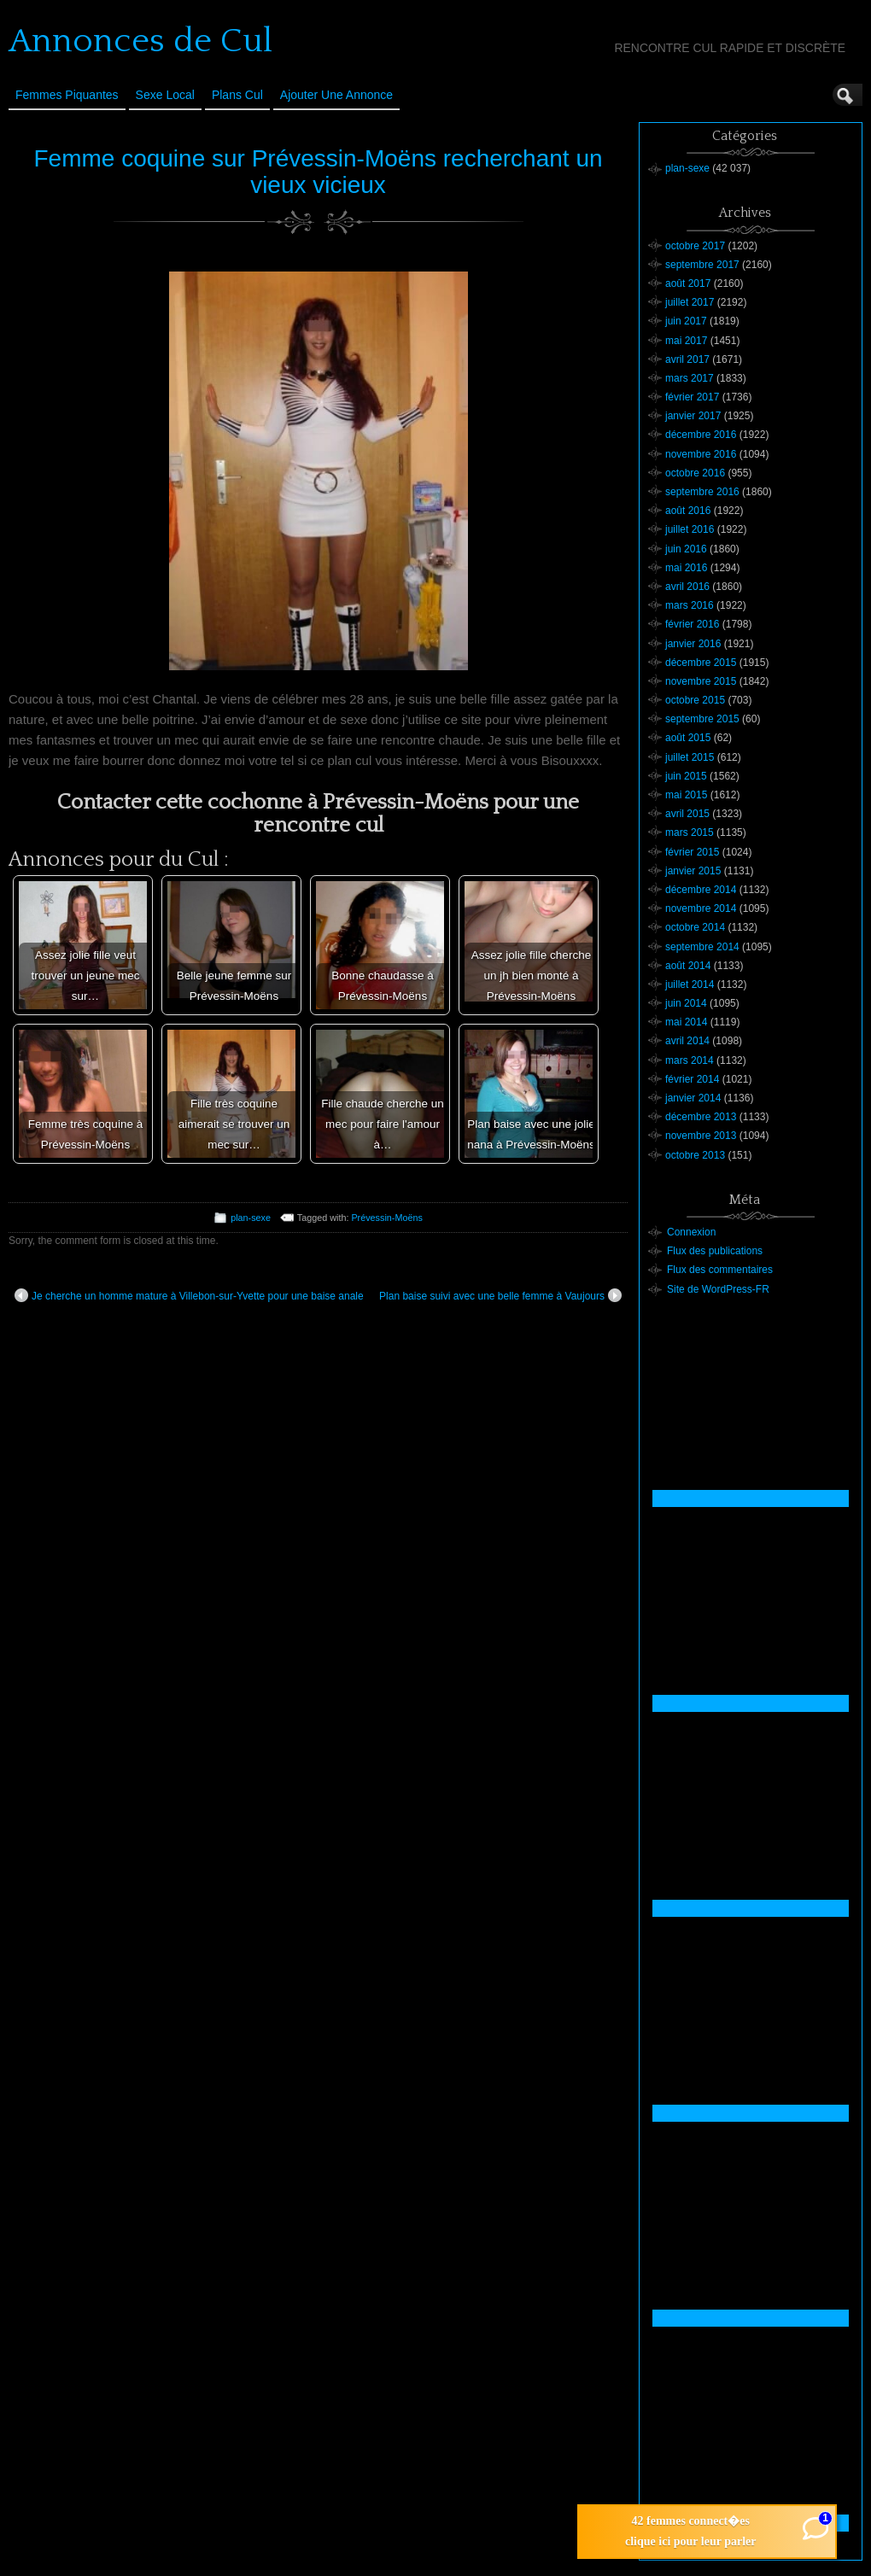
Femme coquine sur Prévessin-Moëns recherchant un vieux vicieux (317, 171)
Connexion (691, 1232)
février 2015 (692, 852)
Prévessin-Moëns (386, 1217)
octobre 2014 (695, 927)
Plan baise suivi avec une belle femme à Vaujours (500, 1295)
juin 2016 (686, 549)
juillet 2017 (689, 302)
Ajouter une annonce (336, 95)
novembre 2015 (700, 681)
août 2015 (687, 738)
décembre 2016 (700, 435)
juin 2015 (686, 776)
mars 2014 (689, 1060)
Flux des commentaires (720, 1270)
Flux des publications (715, 1251)
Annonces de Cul (140, 41)
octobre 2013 (695, 1155)
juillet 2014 (689, 984)
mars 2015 (689, 832)
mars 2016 (689, 605)
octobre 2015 (695, 700)
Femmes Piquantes (67, 95)
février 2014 (692, 1079)
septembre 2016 (702, 492)
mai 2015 (686, 795)
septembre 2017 (702, 265)
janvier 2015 (693, 871)
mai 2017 (686, 341)
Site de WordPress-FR (718, 1289)
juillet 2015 (689, 757)
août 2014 (687, 966)
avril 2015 (687, 814)
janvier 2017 (693, 416)
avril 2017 (687, 359)
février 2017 (692, 397)
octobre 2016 (695, 473)
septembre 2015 (702, 719)
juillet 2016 (689, 529)
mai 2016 (686, 568)
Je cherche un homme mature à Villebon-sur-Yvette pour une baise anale (189, 1295)
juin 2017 (686, 321)
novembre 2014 (700, 908)
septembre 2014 (702, 947)
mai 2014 (686, 1022)
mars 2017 (689, 378)
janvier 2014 (693, 1098)
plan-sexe (251, 1217)
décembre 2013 (700, 1117)
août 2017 (687, 283)
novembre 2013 (700, 1136)
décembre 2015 (700, 663)
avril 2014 (687, 1041)
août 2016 (687, 511)
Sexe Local (165, 95)
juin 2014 (686, 1003)
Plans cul (237, 95)
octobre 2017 (695, 246)
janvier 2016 (693, 644)
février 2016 (692, 624)
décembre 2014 (700, 890)
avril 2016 (687, 587)
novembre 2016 (700, 454)
